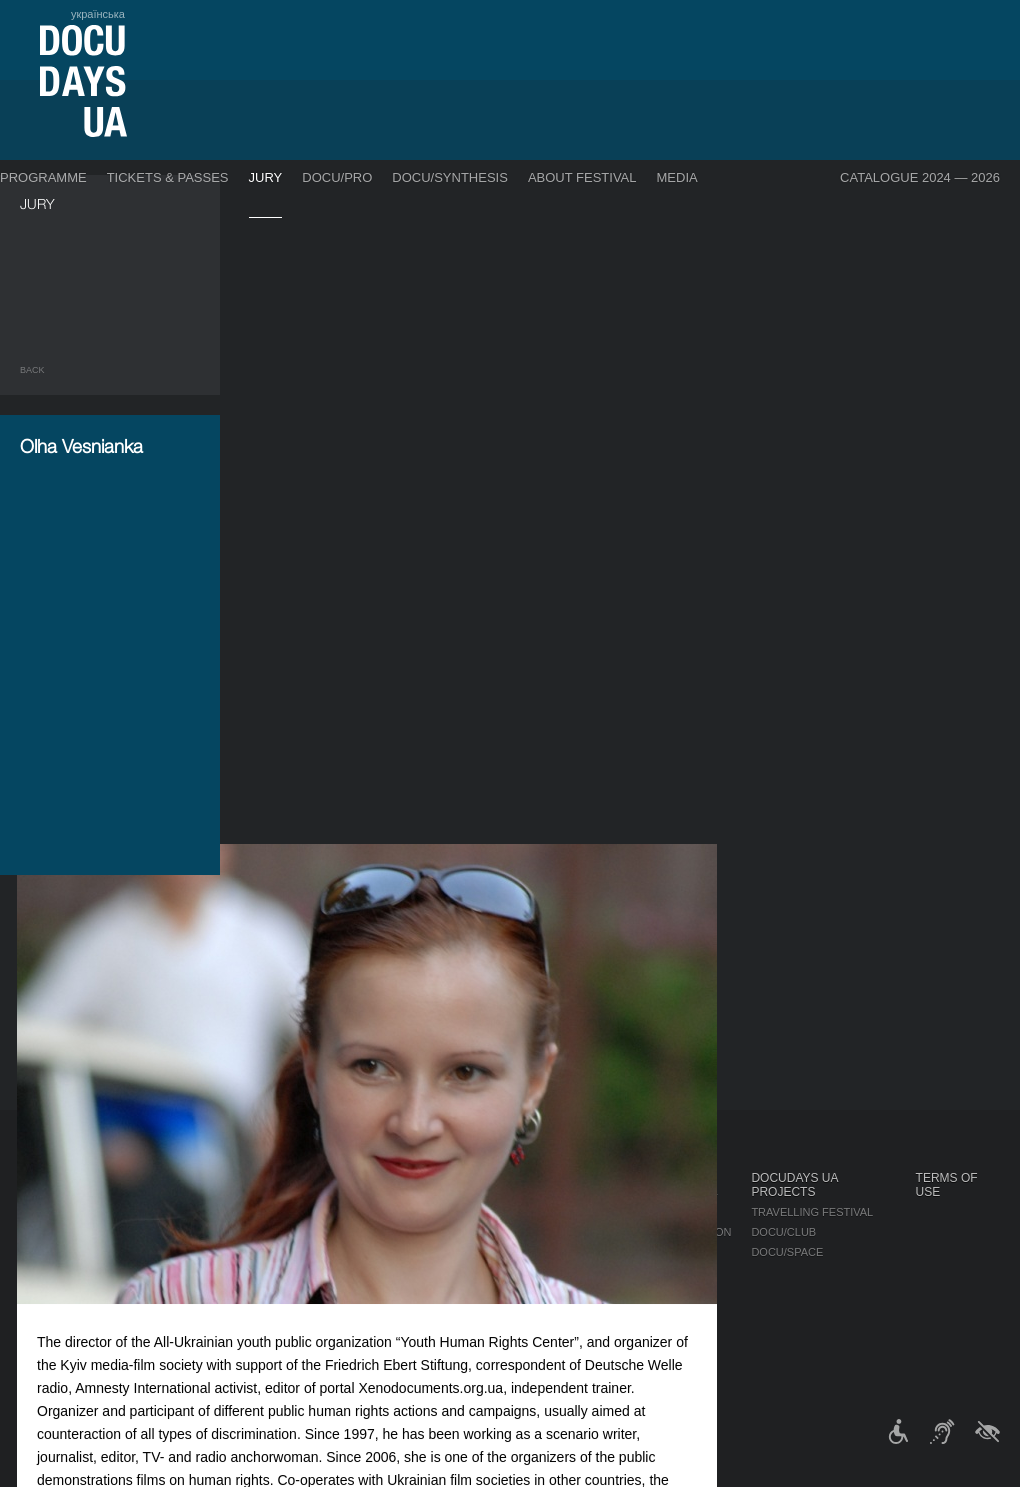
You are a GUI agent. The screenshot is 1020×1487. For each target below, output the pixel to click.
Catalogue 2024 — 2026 (920, 177)
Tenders (541, 1312)
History (539, 1332)
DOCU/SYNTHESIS (450, 177)
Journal (48, 1178)
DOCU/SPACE (787, 1252)
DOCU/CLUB (783, 1232)
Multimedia (676, 1252)
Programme (43, 177)
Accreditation (687, 1232)
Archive (539, 1352)
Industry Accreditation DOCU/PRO (355, 1198)
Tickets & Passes (168, 177)
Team (530, 1252)
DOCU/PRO (337, 177)
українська (98, 14)
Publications (60, 1198)
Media (677, 177)
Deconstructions (175, 1238)
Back (32, 370)
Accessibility (556, 1292)
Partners (544, 1272)
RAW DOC (277, 1218)
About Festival (582, 177)
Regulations (554, 1198)
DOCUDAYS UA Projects (794, 1185)
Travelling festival (812, 1212)
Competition (158, 1198)
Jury (266, 177)
